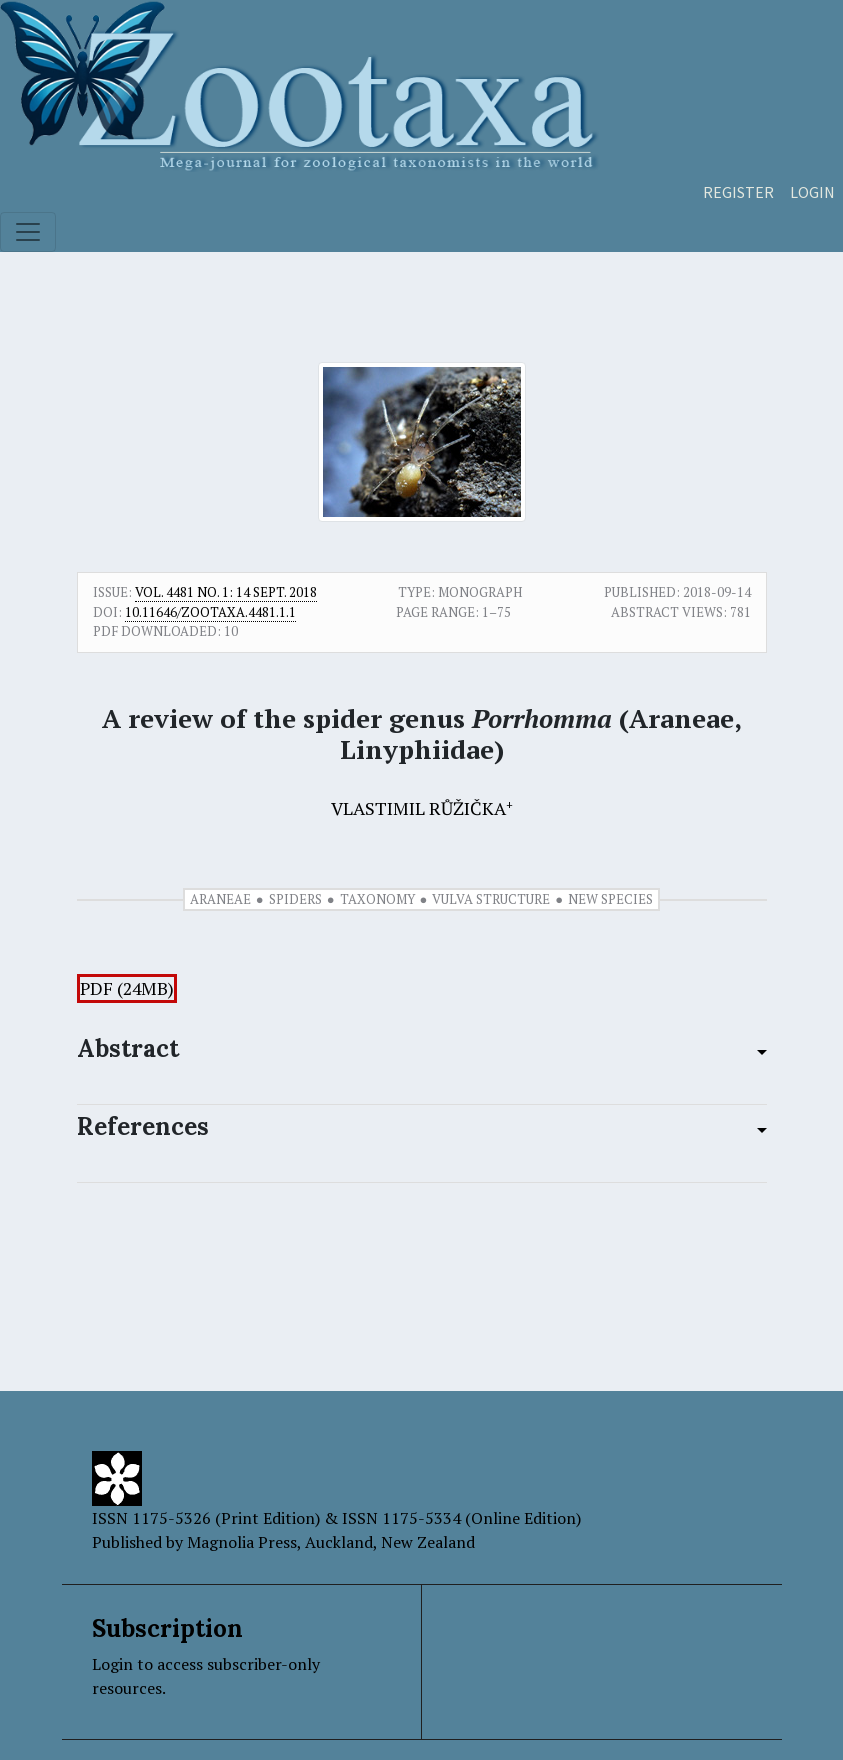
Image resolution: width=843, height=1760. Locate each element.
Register (738, 192)
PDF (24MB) (127, 988)
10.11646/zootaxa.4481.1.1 (210, 612)
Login (812, 192)
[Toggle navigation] (28, 232)
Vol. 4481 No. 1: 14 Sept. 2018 (226, 592)
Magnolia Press (242, 1542)
